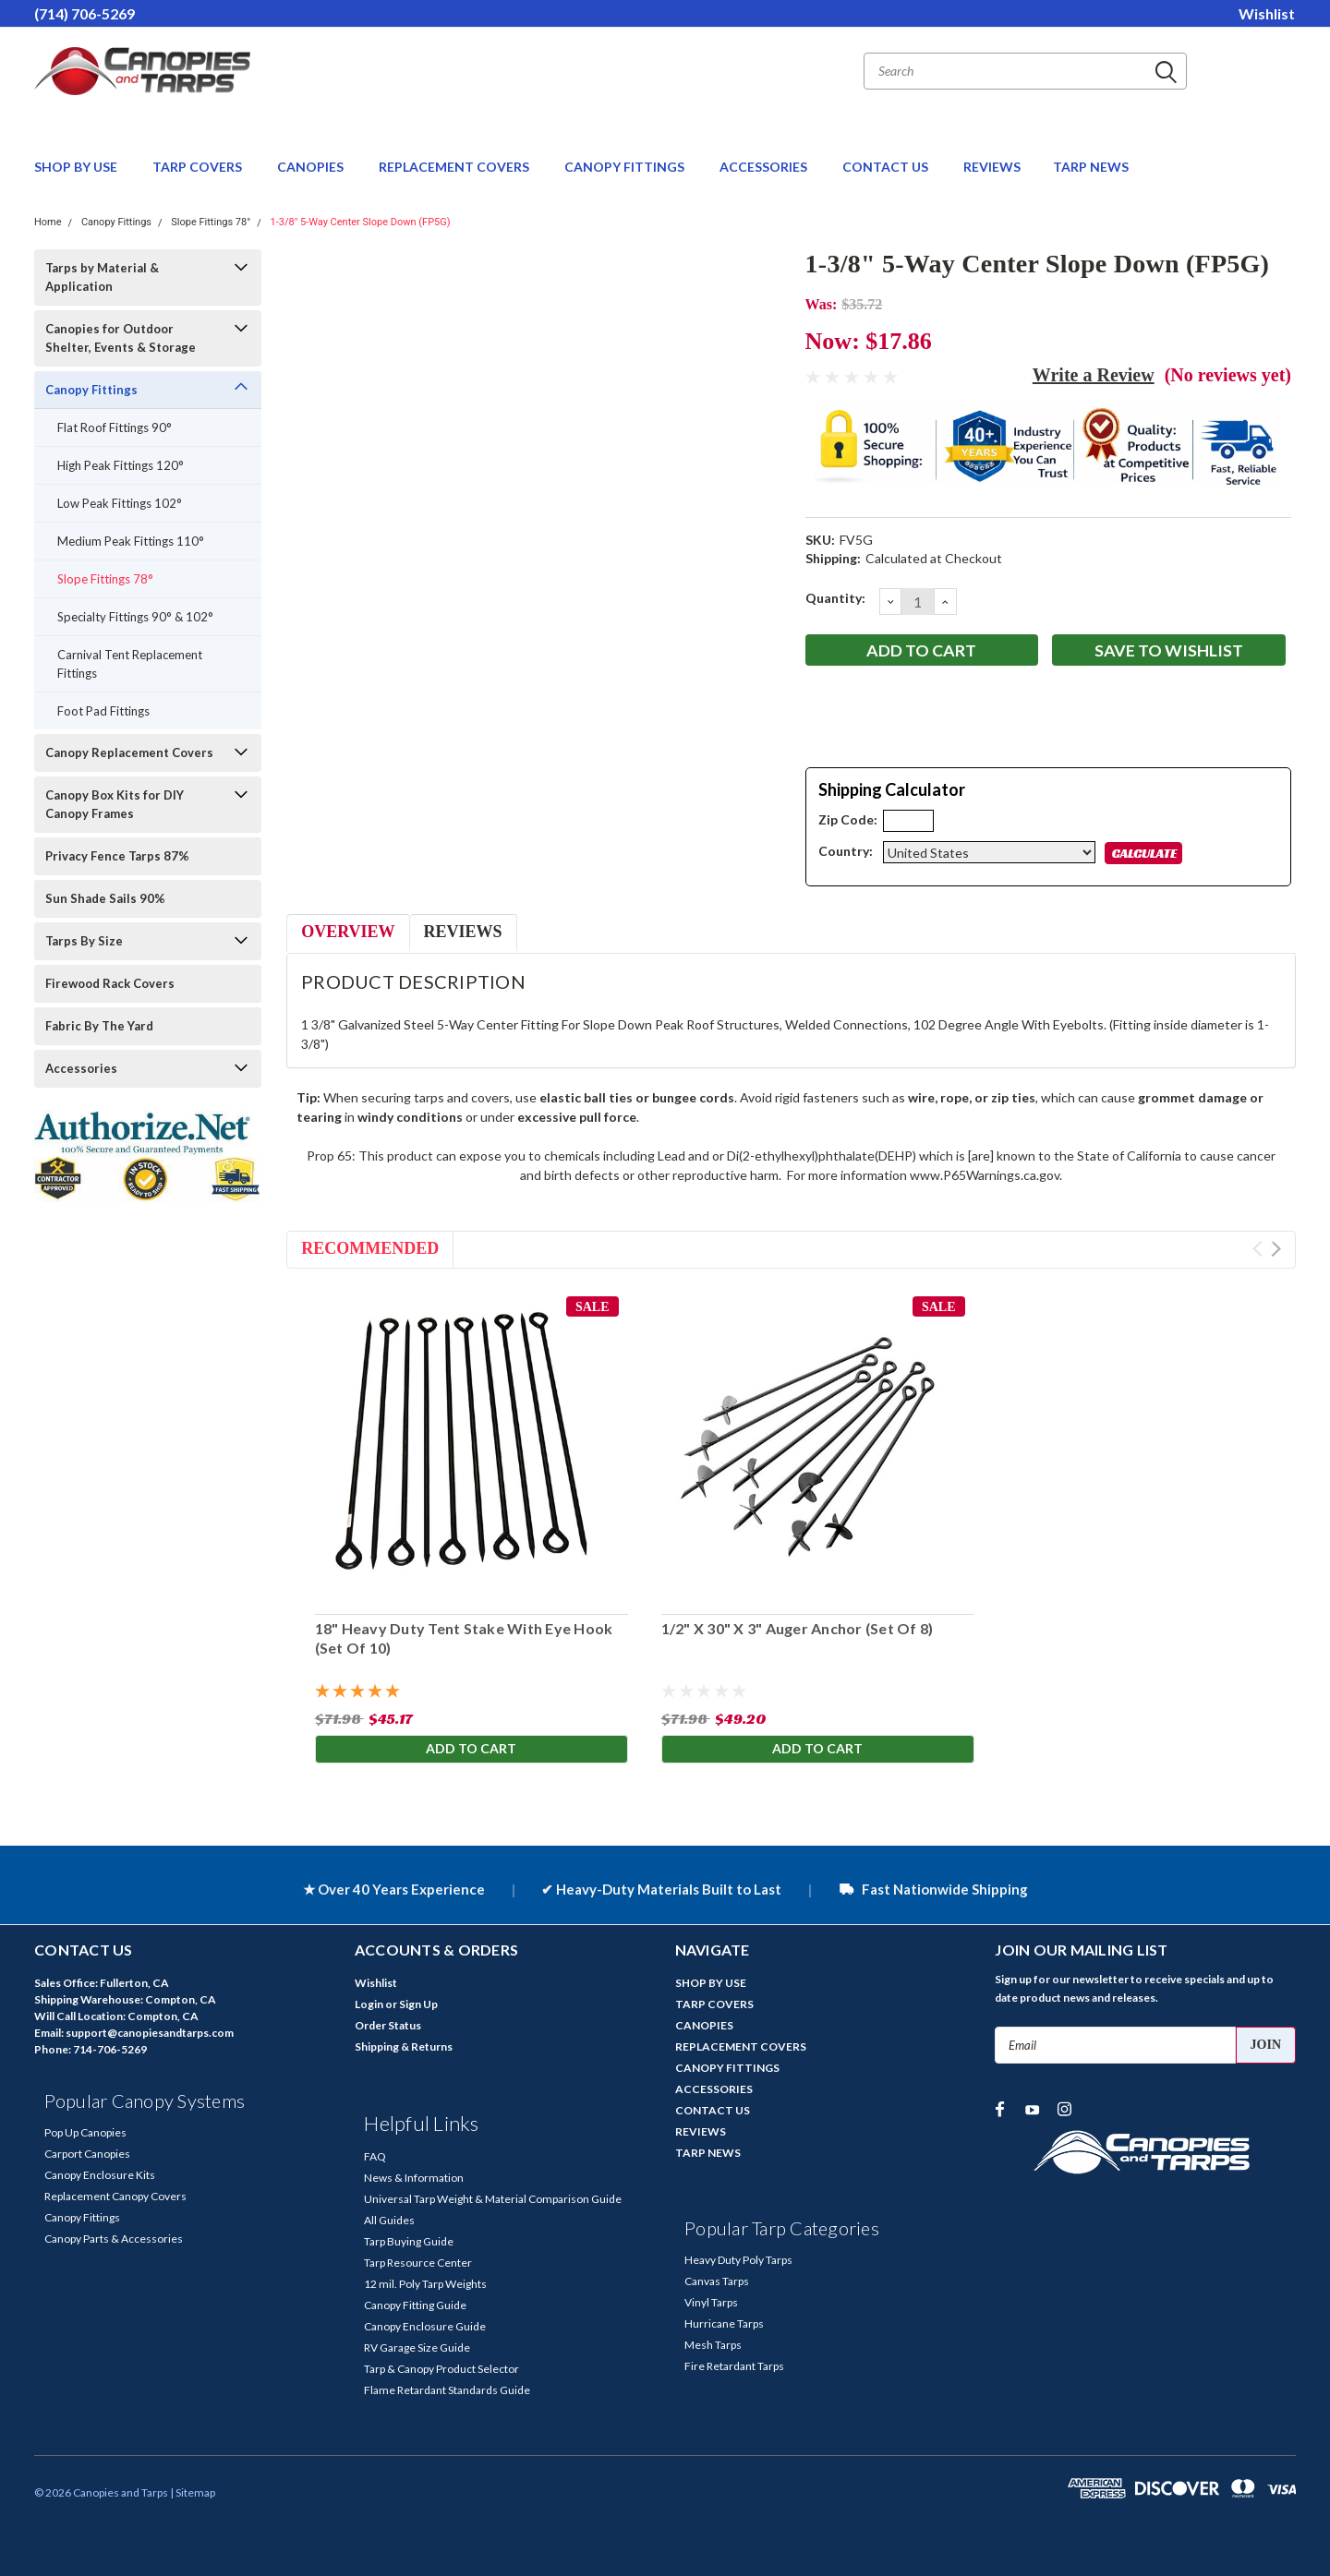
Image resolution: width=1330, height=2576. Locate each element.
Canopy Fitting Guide (415, 2305)
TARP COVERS (198, 167)
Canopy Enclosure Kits (99, 2175)
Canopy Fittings (116, 222)
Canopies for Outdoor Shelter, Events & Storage (120, 338)
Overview (347, 931)
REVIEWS (992, 167)
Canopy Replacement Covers (129, 752)
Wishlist (1267, 13)
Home (48, 222)
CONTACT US (886, 167)
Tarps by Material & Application (102, 277)
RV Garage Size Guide (417, 2347)
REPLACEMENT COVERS (455, 167)
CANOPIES (311, 167)
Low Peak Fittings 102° (119, 503)
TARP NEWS (1091, 167)
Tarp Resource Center (418, 2262)
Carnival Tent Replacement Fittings (129, 663)
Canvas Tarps (716, 2281)
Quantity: (835, 598)
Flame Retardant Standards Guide (447, 2390)
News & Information (414, 2178)
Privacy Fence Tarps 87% (117, 856)
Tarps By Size (84, 940)
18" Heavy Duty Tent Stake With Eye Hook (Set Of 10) (463, 1637)
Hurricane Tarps (724, 2323)
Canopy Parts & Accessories (113, 2238)
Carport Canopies (87, 2154)
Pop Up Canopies (85, 2132)
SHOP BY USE (77, 167)
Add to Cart (471, 1748)
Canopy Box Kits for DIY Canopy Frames (114, 804)
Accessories (81, 1068)
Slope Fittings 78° (210, 222)
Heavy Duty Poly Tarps (738, 2260)
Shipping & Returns (404, 2046)
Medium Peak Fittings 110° (130, 541)
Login (369, 2004)
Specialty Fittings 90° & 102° (135, 616)
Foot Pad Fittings (103, 711)
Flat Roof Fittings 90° (114, 427)
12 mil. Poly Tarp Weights (425, 2284)
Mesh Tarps (713, 2345)
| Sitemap (192, 2492)
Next (1276, 1248)
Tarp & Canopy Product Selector (441, 2369)
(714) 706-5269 (84, 13)
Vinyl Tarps (711, 2302)
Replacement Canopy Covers (115, 2196)
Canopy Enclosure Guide (425, 2326)
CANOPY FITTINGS (625, 167)
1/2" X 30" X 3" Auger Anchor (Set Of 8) (796, 1628)
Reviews (463, 931)
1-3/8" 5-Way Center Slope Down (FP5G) (361, 222)
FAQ (375, 2156)
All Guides (389, 2220)
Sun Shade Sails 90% (105, 898)
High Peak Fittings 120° (120, 465)
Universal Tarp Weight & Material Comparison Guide (493, 2199)
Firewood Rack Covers (110, 983)
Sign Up (418, 2004)
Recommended (370, 1248)
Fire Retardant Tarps (734, 2366)
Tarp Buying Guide (408, 2241)
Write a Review (1094, 375)
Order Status (388, 2025)
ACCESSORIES (764, 167)
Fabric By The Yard (99, 1025)
